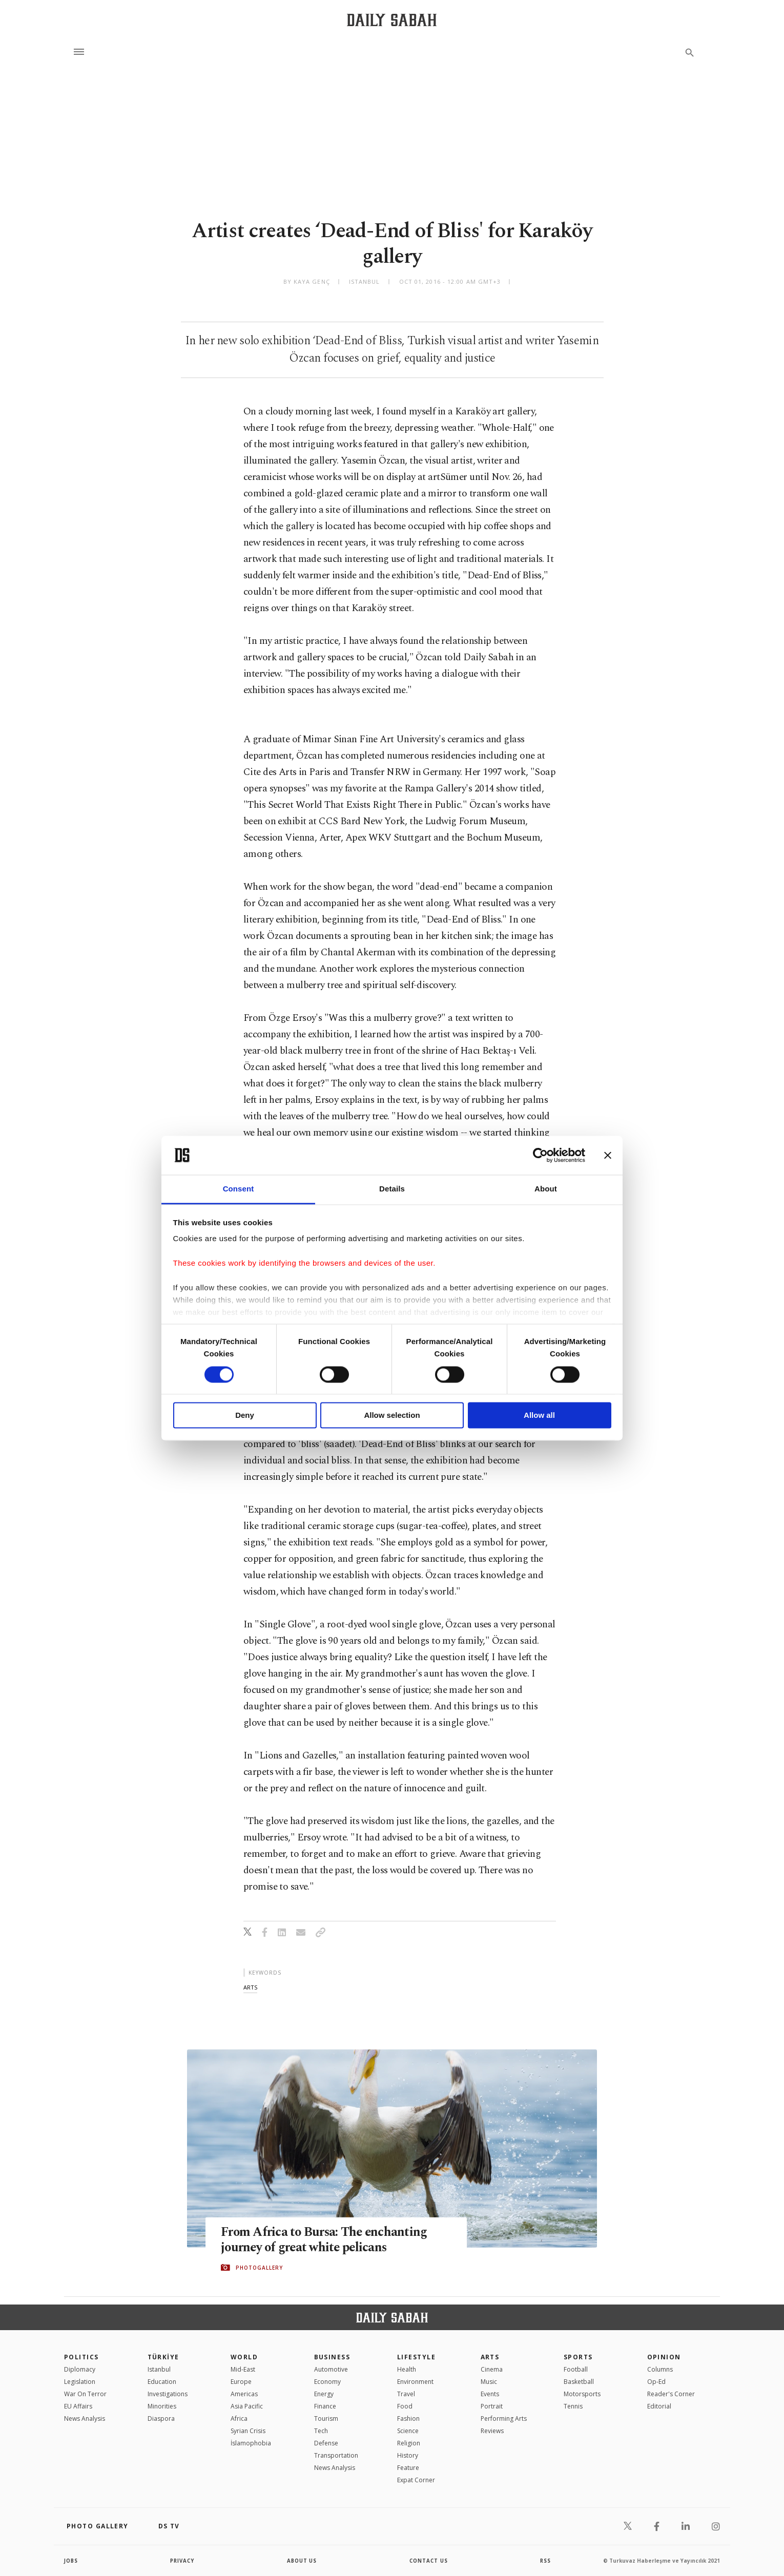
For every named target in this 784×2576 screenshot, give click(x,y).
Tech (321, 2430)
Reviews (492, 2430)
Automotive (331, 2369)
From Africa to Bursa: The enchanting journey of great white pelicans (325, 2239)
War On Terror (85, 2394)
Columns (660, 2369)
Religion (408, 2443)
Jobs (71, 2560)
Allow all (539, 1415)
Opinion (664, 2357)
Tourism (326, 2418)
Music (489, 2381)
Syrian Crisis (248, 2430)
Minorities (162, 2406)
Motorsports (582, 2394)
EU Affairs (78, 2406)
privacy (183, 2560)
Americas (244, 2394)
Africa (239, 2418)
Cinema (492, 2369)
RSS (545, 2560)
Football (576, 2369)
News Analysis (84, 2418)
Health (406, 2369)
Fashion (408, 2418)
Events (490, 2394)
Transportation (336, 2455)
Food (404, 2406)
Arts (490, 2357)
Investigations (168, 2394)
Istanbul (159, 2369)
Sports (578, 2357)
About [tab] (545, 1189)
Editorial (659, 2406)
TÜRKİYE (163, 2357)
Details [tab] (392, 1189)
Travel (406, 2394)
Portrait (492, 2406)
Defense (326, 2443)
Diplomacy (79, 2369)
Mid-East (243, 2369)
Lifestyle (416, 2357)
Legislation (79, 2381)
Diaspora (161, 2418)
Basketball (579, 2381)
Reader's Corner (671, 2394)
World (244, 2357)
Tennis (573, 2406)
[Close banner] (607, 1155)
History (407, 2455)
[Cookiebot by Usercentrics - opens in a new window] (540, 1155)
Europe (241, 2381)
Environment (415, 2381)
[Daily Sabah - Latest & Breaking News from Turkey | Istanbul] (392, 19)
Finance (325, 2406)
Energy (324, 2394)
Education (162, 2381)
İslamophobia (251, 2443)
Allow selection (392, 1415)
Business (332, 2357)
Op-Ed (656, 2381)
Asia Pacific (247, 2406)
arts (250, 1987)
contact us (429, 2560)
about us (302, 2560)
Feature (408, 2467)
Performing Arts (504, 2418)
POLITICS (81, 2357)
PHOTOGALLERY (259, 2267)
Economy (327, 2381)
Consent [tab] (238, 1189)
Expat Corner (416, 2480)
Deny (244, 1415)
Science (408, 2430)
